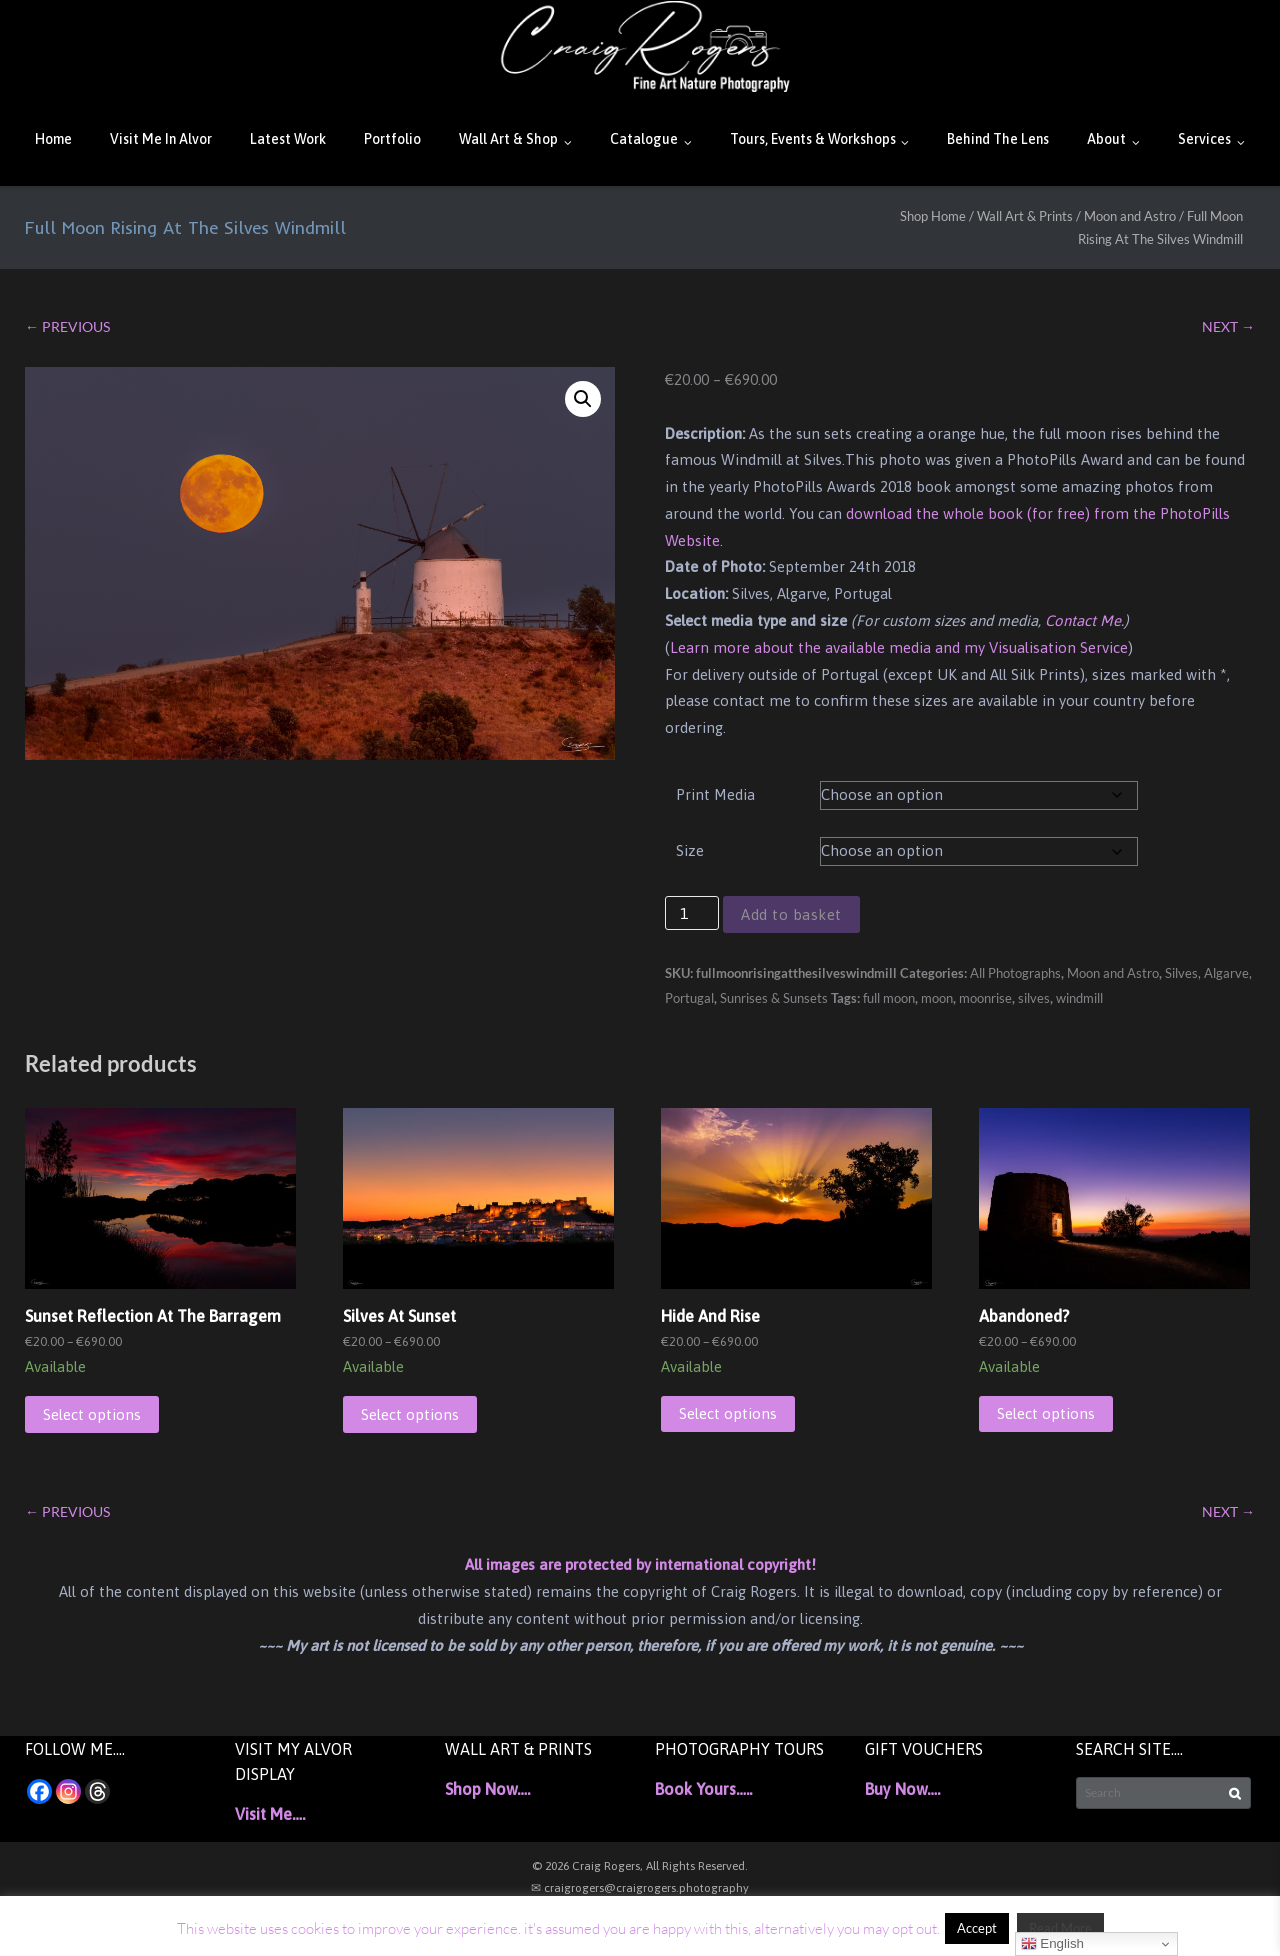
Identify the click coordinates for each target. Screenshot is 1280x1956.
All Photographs (1015, 973)
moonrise (985, 998)
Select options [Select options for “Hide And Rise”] (728, 1413)
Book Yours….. (703, 1789)
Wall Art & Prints (1025, 216)
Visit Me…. (270, 1814)
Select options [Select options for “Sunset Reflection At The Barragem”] (92, 1414)
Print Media (715, 794)
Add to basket (791, 914)
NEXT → (1228, 326)
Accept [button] (977, 1928)
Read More (1060, 1928)
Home (53, 139)
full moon (889, 998)
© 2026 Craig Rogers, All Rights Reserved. (640, 1866)
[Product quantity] (692, 913)
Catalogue (644, 139)
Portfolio (392, 139)
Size (690, 850)
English (1052, 1944)
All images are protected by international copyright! (640, 1564)
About (1106, 139)
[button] (583, 399)
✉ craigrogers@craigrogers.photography (640, 1888)
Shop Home (933, 216)
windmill (1079, 998)
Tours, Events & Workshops (813, 139)
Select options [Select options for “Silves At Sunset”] (410, 1414)
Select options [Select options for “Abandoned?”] (1046, 1413)
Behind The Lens (998, 139)
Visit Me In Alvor (161, 139)
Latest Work (288, 139)
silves (1034, 998)
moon (937, 998)
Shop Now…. (487, 1789)
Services (1204, 139)
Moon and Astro (1130, 216)
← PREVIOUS (67, 326)
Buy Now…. (902, 1789)
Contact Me (1083, 620)
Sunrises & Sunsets (774, 998)
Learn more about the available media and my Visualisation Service (899, 647)
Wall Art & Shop (508, 139)
